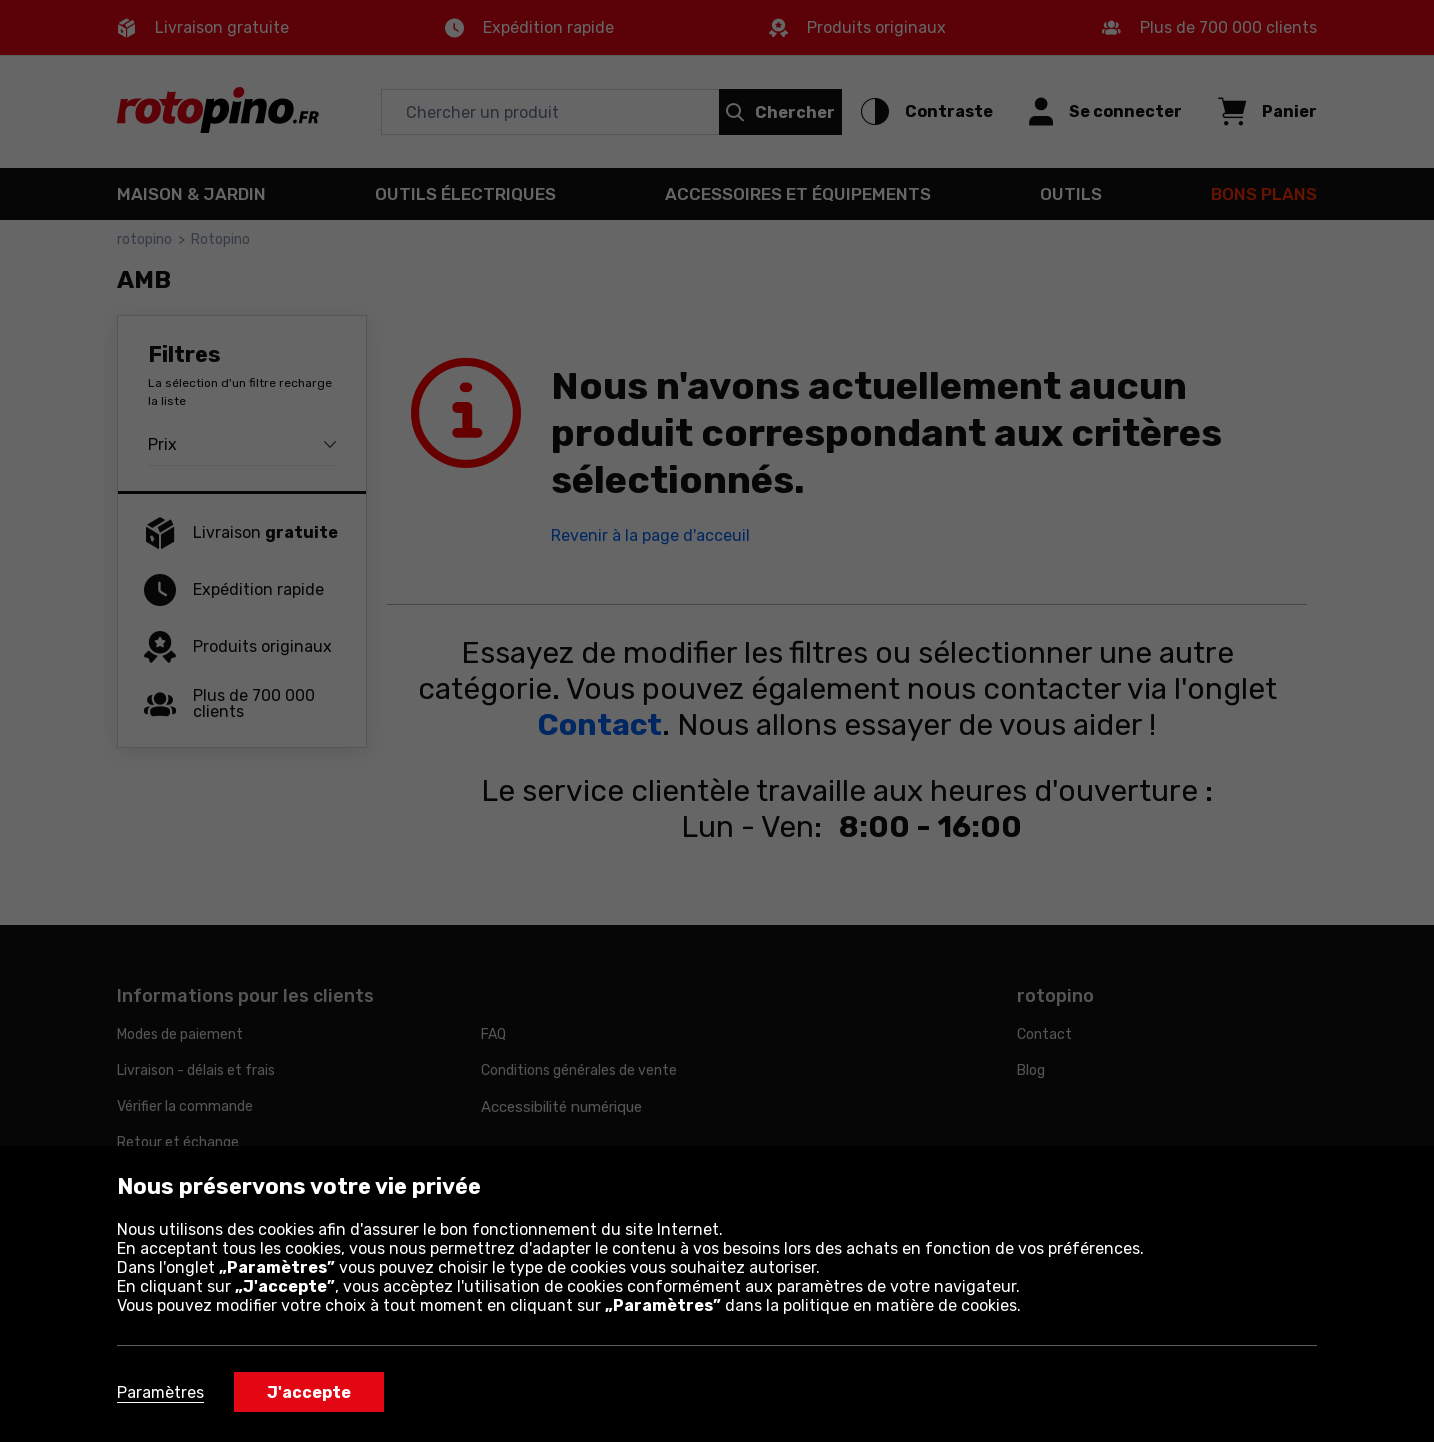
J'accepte (309, 1392)
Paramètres (160, 1392)
